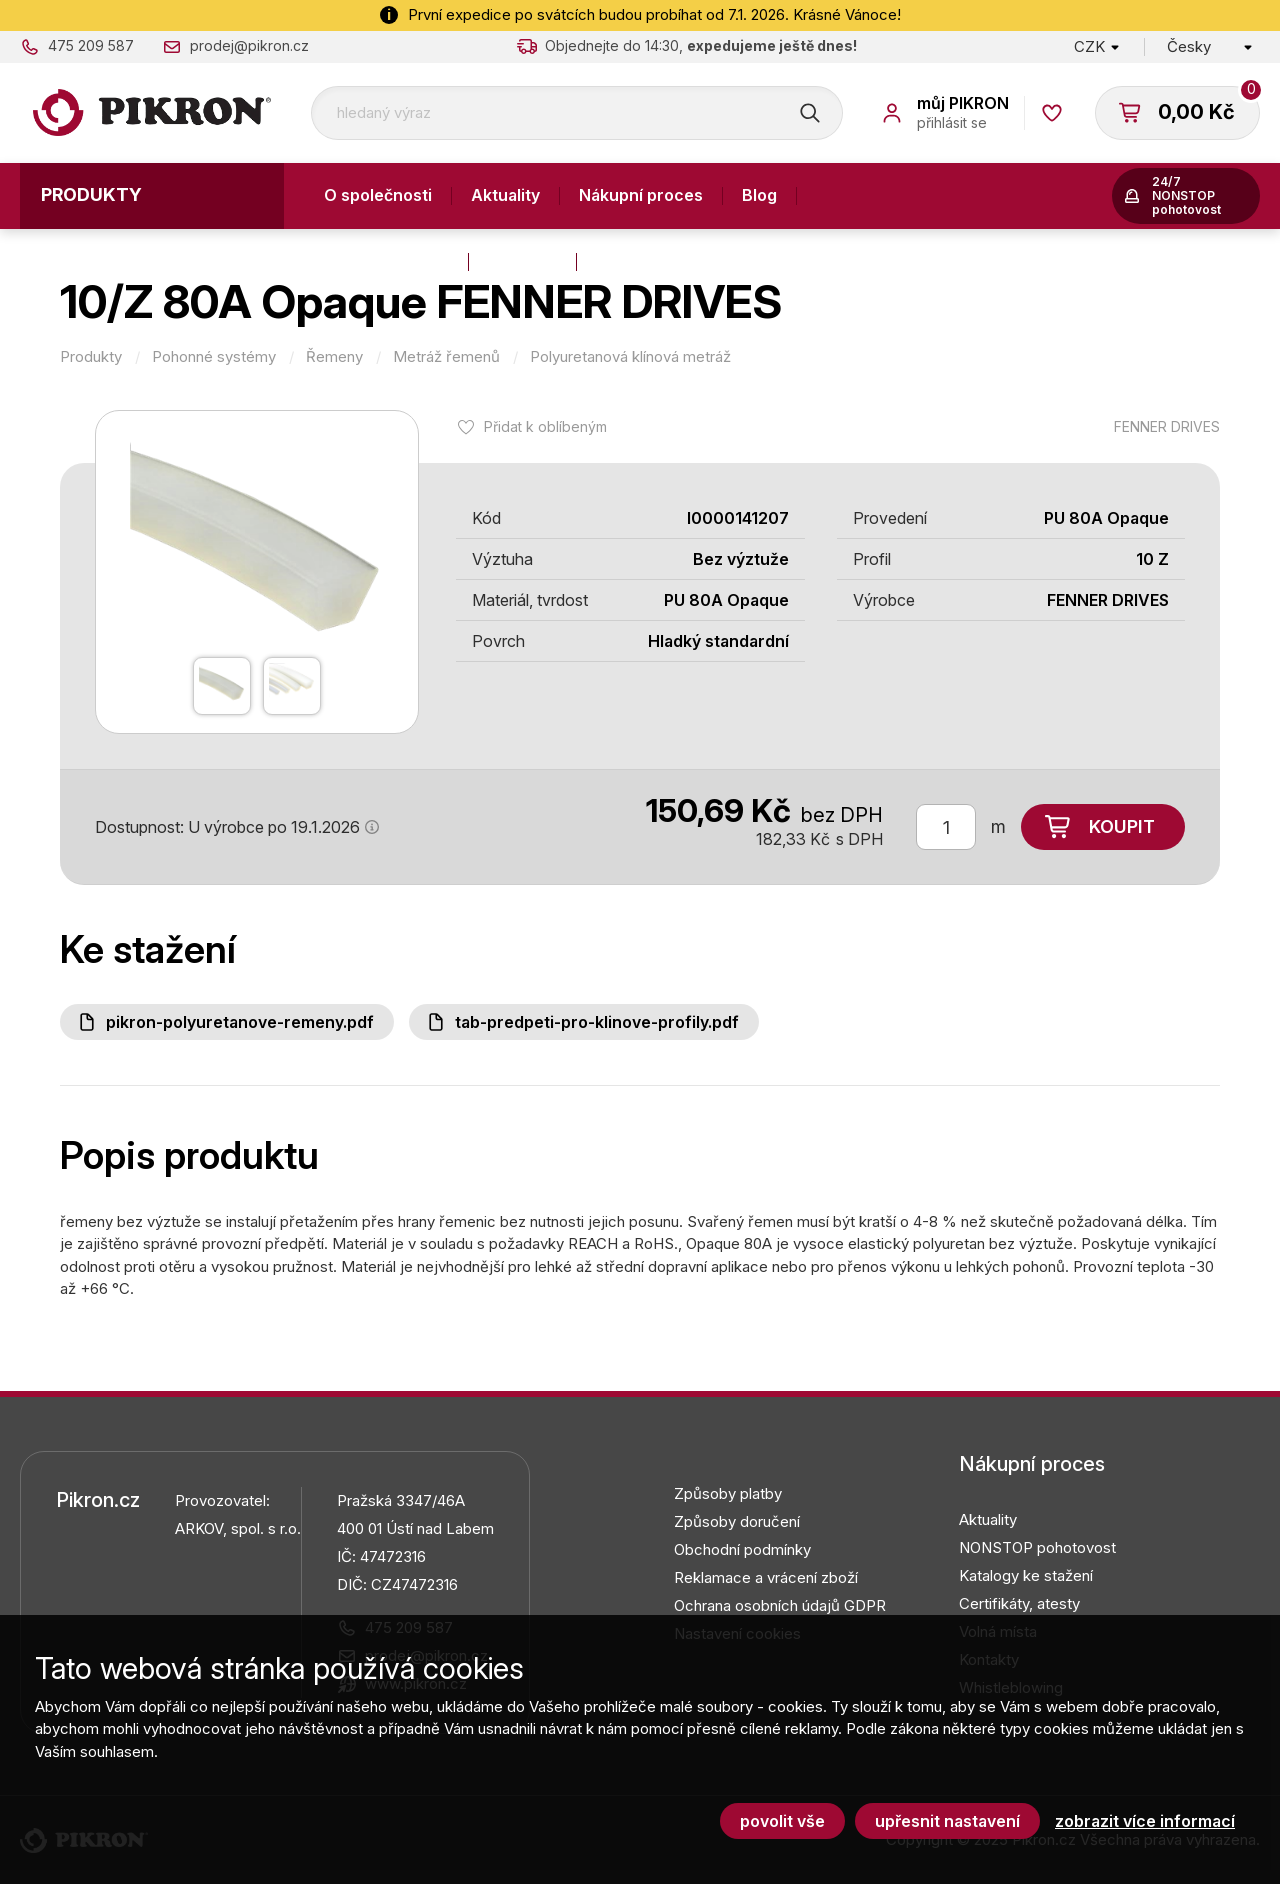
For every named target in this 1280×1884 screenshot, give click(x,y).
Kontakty (522, 261)
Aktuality (505, 195)
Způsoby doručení (737, 1521)
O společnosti (378, 195)
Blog (759, 195)
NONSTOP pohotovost (1037, 1547)
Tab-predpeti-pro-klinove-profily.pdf (597, 1022)
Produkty (91, 194)
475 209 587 (91, 45)
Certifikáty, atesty (1019, 1603)
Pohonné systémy (214, 357)
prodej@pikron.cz (249, 45)
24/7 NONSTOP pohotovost (1186, 195)
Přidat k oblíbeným (545, 426)
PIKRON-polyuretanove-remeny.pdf (240, 1022)
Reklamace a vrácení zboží (766, 1577)
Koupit (1122, 826)
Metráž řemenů (446, 357)
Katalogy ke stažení (1026, 1575)
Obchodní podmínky (742, 1549)
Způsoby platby (728, 1493)
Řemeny (334, 357)
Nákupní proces (641, 195)
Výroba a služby (386, 261)
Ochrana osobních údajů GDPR (780, 1605)
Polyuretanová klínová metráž (630, 357)
